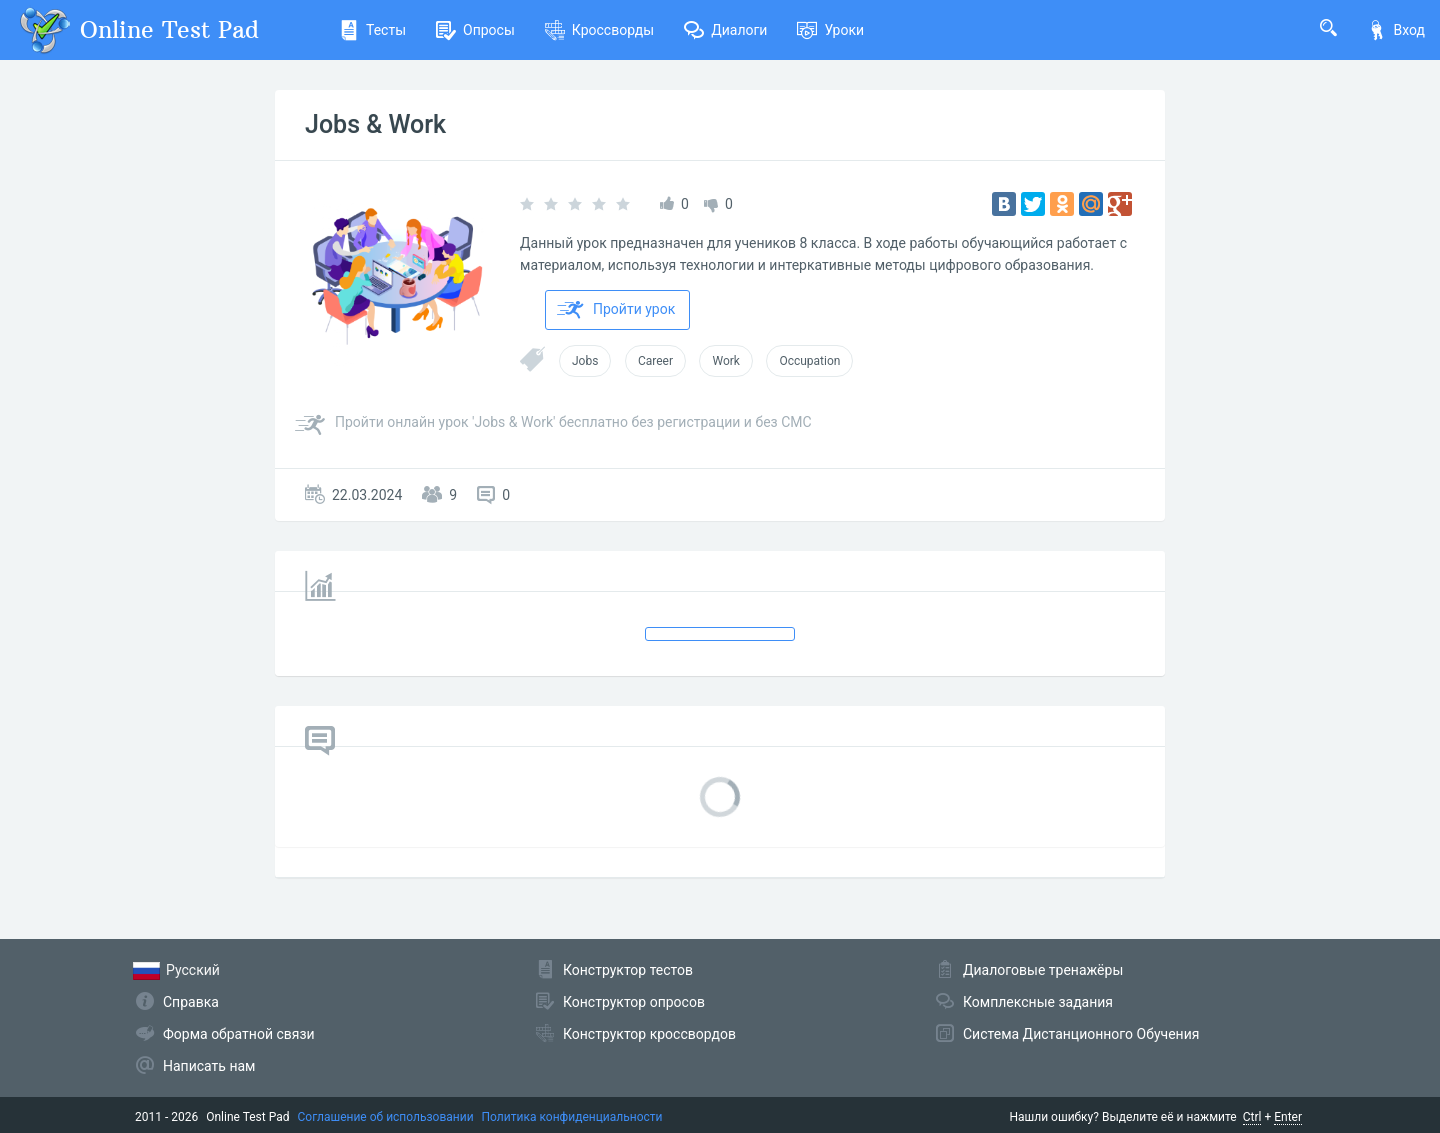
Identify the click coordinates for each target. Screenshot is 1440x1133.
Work (725, 361)
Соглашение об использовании (386, 1117)
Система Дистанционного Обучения (1081, 1034)
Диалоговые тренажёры (1043, 970)
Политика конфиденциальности (572, 1117)
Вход (1396, 30)
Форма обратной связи (239, 1034)
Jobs (585, 361)
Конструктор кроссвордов (649, 1034)
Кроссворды (599, 30)
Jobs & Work (375, 124)
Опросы (475, 30)
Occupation (809, 361)
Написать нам (209, 1066)
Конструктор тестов (628, 970)
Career (655, 361)
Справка (191, 1002)
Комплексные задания (1038, 1002)
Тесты (372, 30)
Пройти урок (616, 310)
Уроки (830, 30)
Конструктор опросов (634, 1002)
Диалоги (725, 30)
